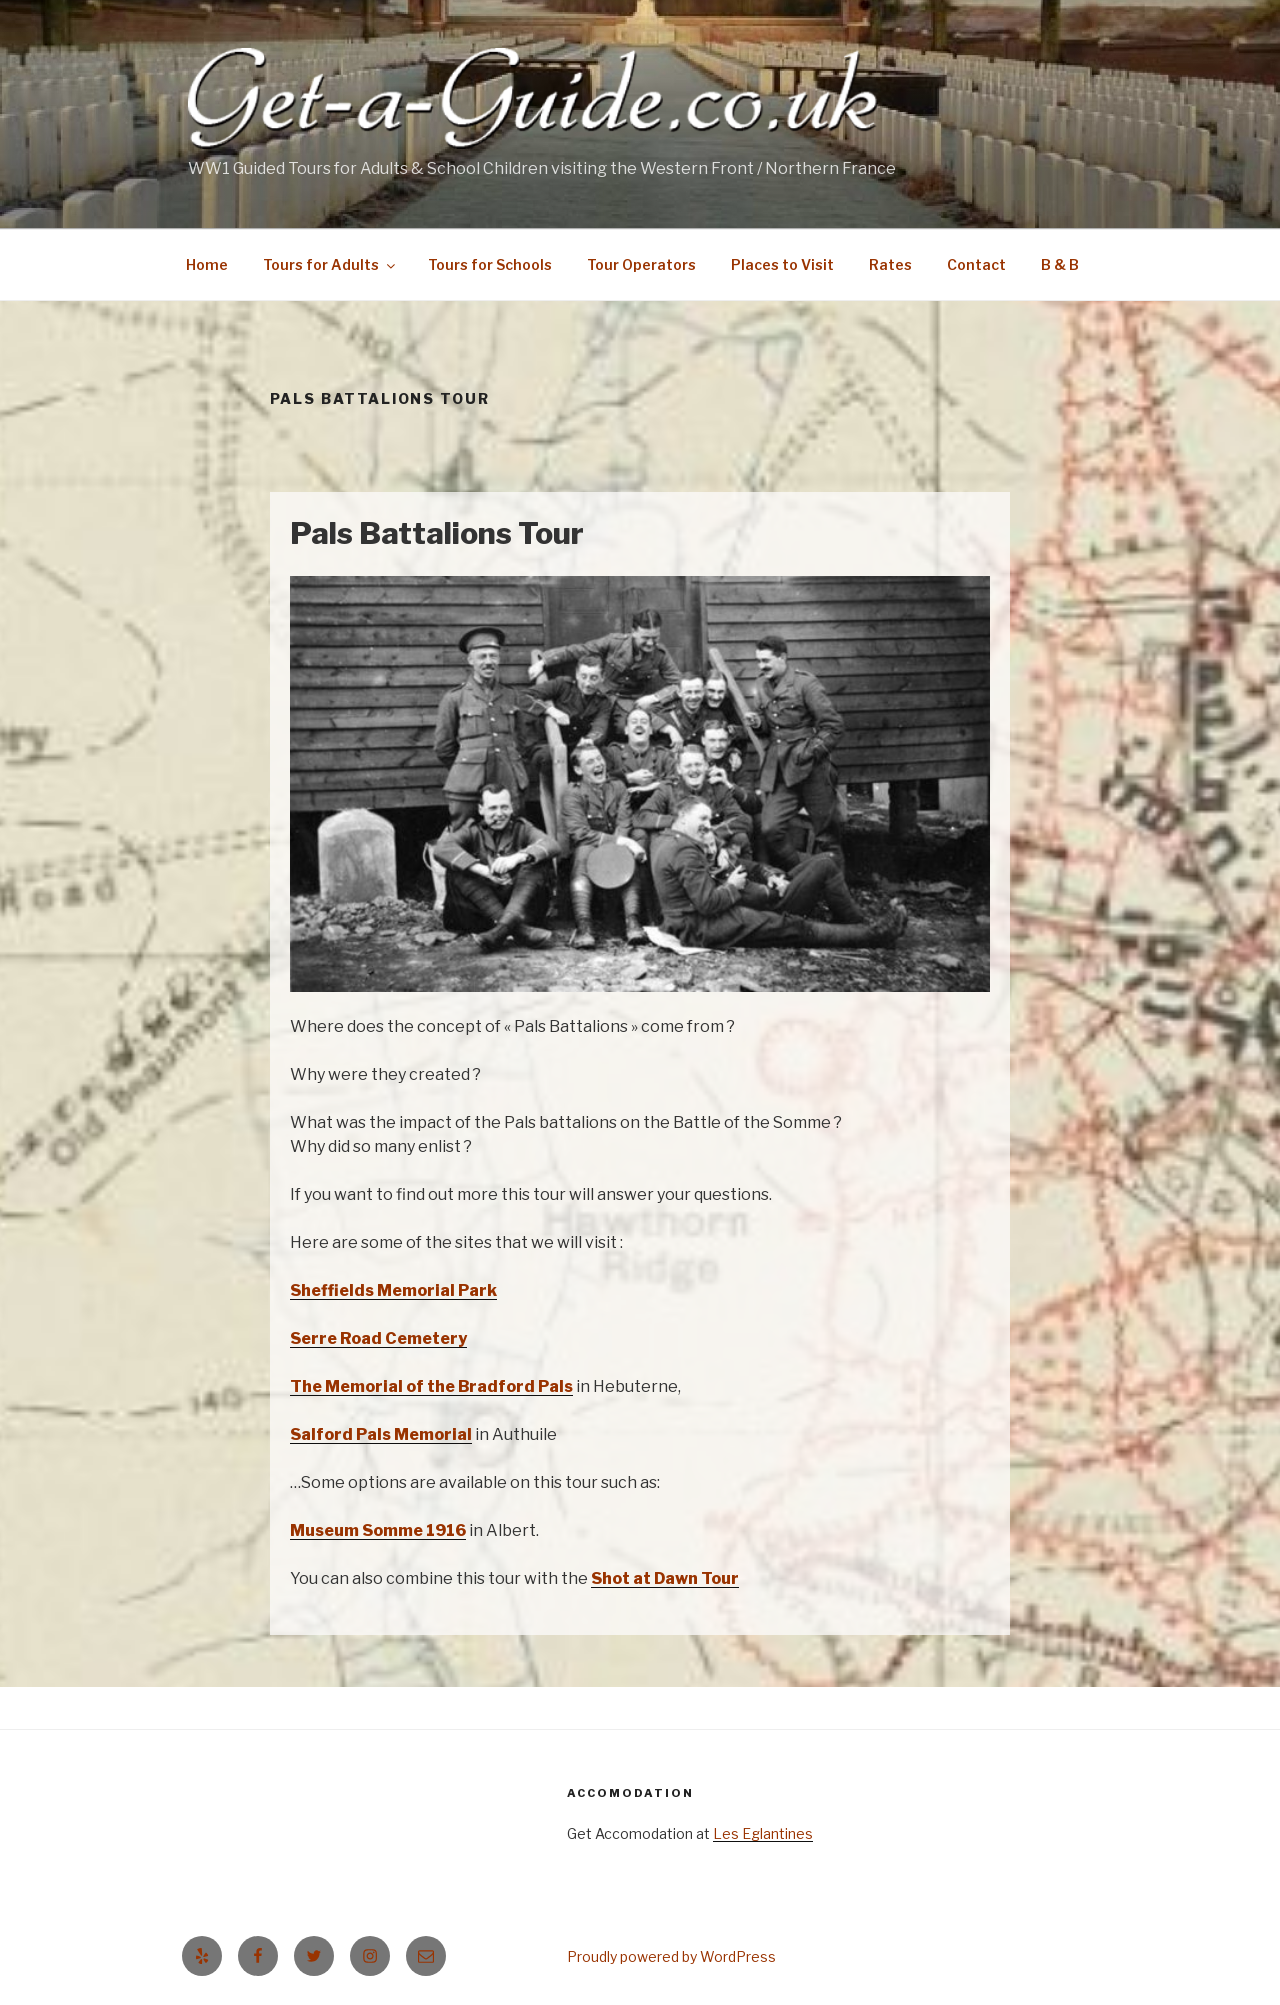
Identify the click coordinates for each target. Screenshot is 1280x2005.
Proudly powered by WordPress (671, 1956)
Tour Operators (641, 264)
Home (207, 264)
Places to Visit (782, 264)
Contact (976, 264)
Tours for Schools (490, 264)
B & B (1060, 264)
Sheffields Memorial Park (393, 1290)
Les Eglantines (763, 1833)
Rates (890, 264)
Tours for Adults (330, 264)
